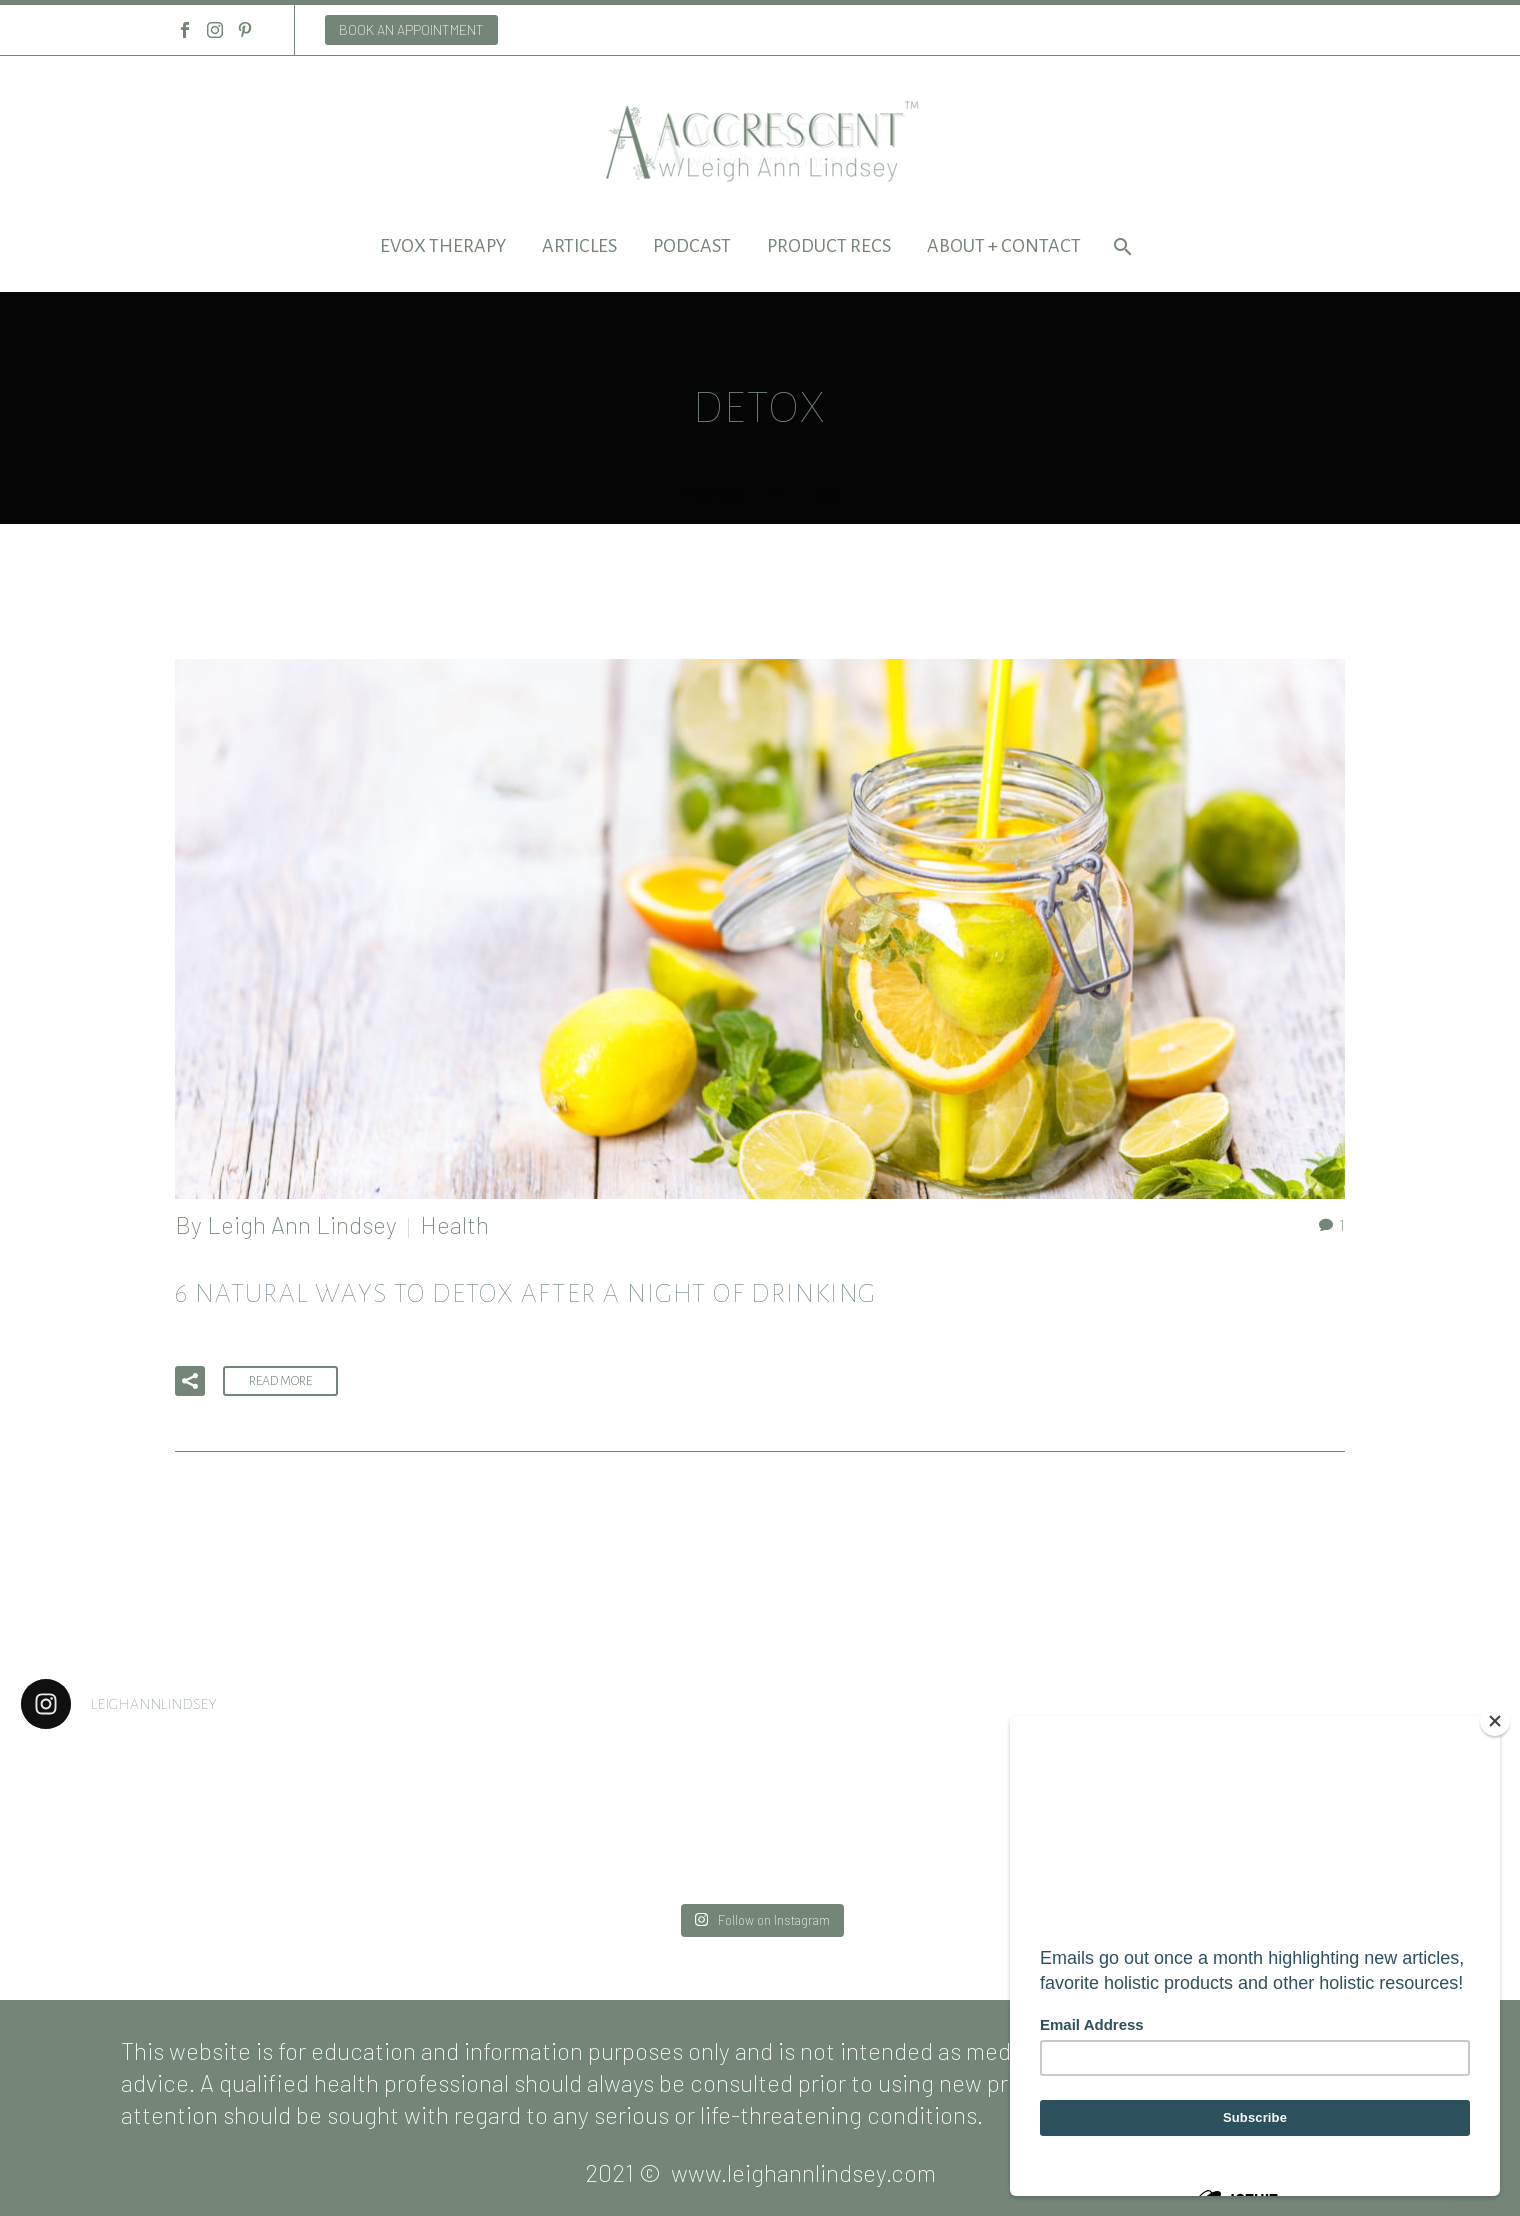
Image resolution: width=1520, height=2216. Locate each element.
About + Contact (1004, 246)
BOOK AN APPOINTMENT (411, 29)
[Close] (1495, 1721)
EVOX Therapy (443, 246)
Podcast (692, 246)
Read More (280, 1381)
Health (454, 1224)
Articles (579, 246)
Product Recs (829, 246)
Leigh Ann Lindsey (302, 1224)
